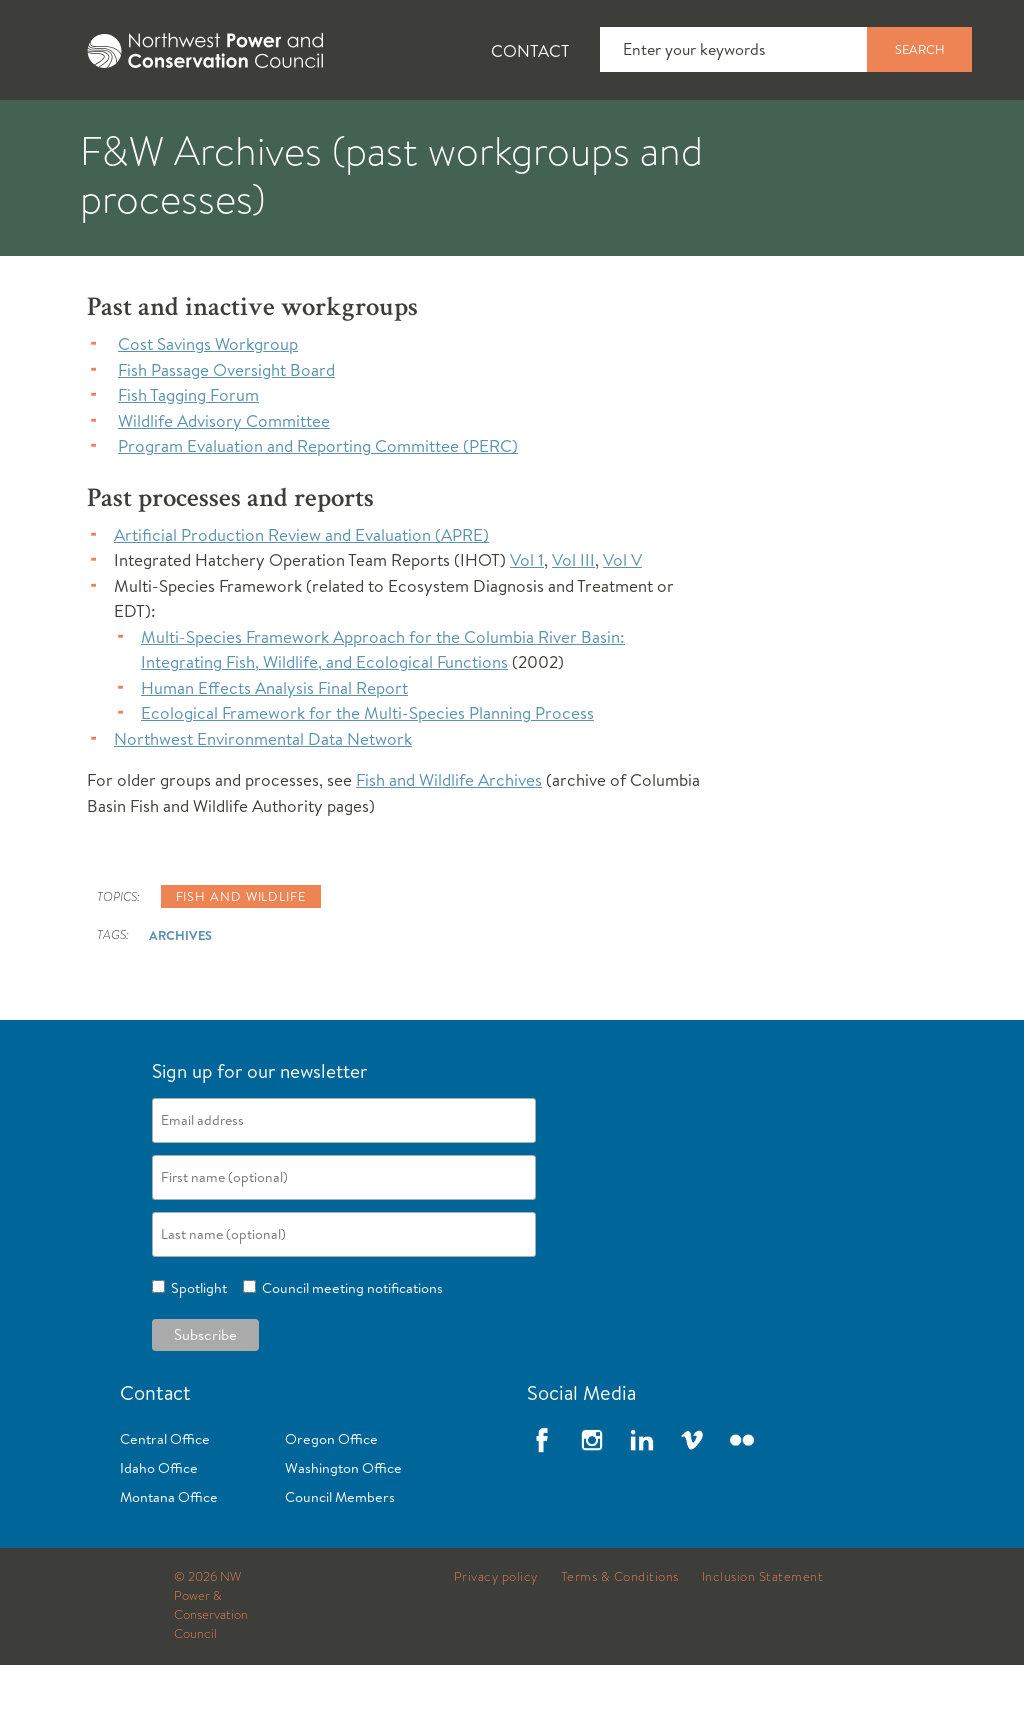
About (76, 131)
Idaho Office (159, 1528)
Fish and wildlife (241, 956)
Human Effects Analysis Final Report (274, 747)
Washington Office (343, 1528)
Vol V (622, 619)
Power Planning (560, 131)
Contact (530, 50)
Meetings (734, 131)
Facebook (542, 1500)
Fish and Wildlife (355, 131)
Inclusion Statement (763, 1637)
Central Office (165, 1499)
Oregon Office (331, 1499)
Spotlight (196, 1348)
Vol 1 (527, 619)
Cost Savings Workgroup (208, 403)
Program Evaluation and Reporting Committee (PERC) (318, 505)
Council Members (340, 1557)
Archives (180, 995)
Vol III (573, 619)
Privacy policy (496, 1637)
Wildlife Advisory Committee (224, 480)
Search (920, 49)
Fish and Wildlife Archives (449, 839)
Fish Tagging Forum (188, 454)
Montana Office (169, 1557)
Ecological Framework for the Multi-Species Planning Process (367, 772)
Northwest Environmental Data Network (263, 798)
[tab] (60, 130)
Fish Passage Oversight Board (226, 429)
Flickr (742, 1500)
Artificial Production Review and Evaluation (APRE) (301, 594)
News (193, 131)
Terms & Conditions (620, 1637)
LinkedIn (642, 1500)
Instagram (592, 1500)
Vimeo (692, 1500)
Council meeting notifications (349, 1348)
